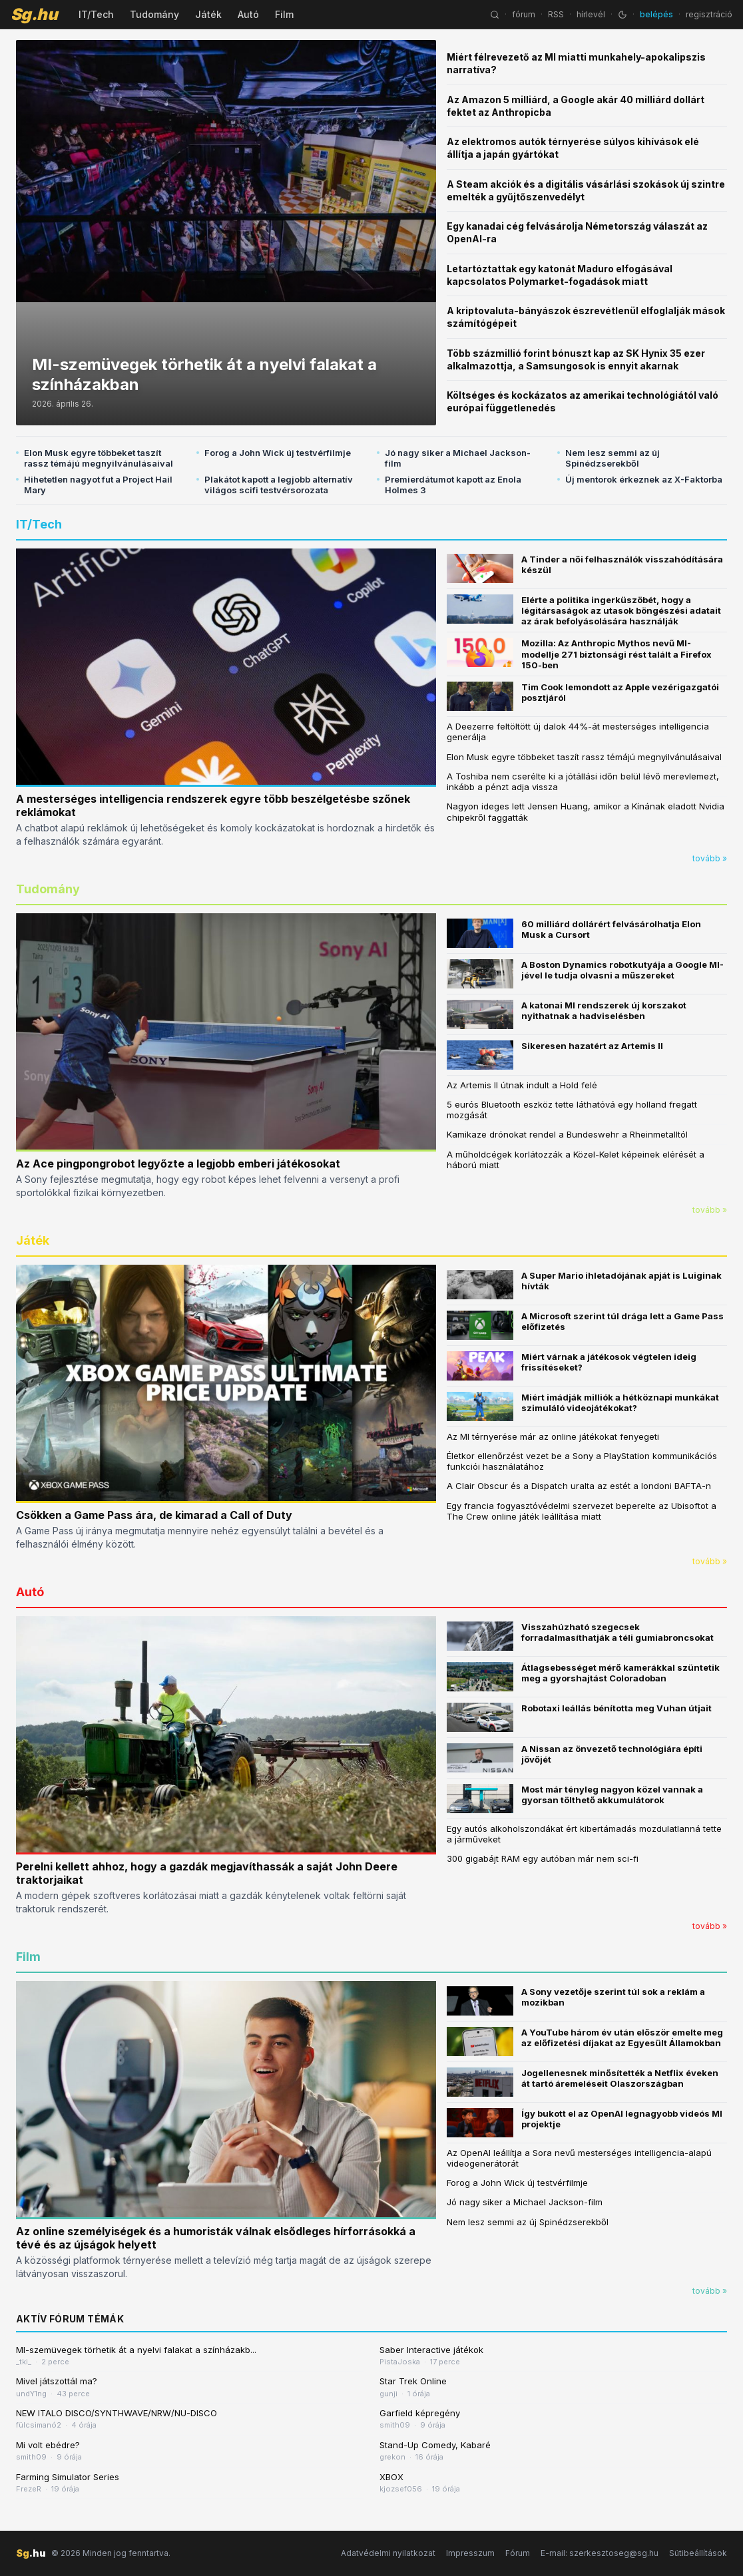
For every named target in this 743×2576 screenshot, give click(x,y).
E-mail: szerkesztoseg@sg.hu (599, 2553)
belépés (656, 14)
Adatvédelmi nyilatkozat (388, 2553)
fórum (523, 14)
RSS (556, 14)
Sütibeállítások (698, 2553)
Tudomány (154, 14)
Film (284, 14)
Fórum (517, 2553)
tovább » (709, 858)
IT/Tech (96, 14)
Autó (248, 14)
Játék (208, 14)
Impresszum (470, 2553)
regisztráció (709, 14)
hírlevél (591, 14)
